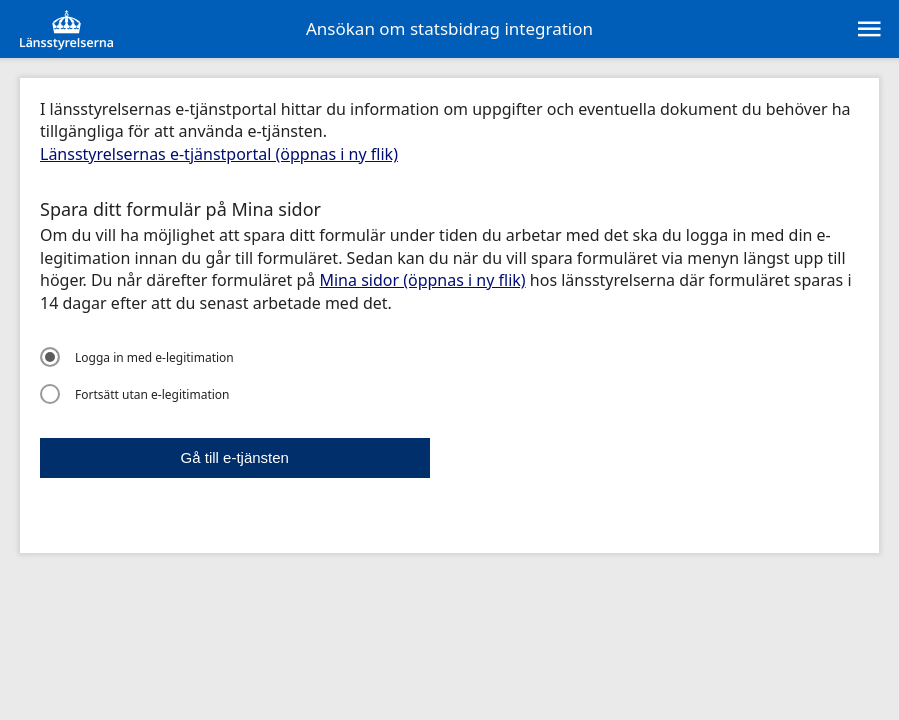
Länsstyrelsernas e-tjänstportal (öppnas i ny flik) (219, 154)
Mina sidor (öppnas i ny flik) (422, 280)
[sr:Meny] (868, 29)
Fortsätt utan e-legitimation (135, 394)
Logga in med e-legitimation (137, 357)
